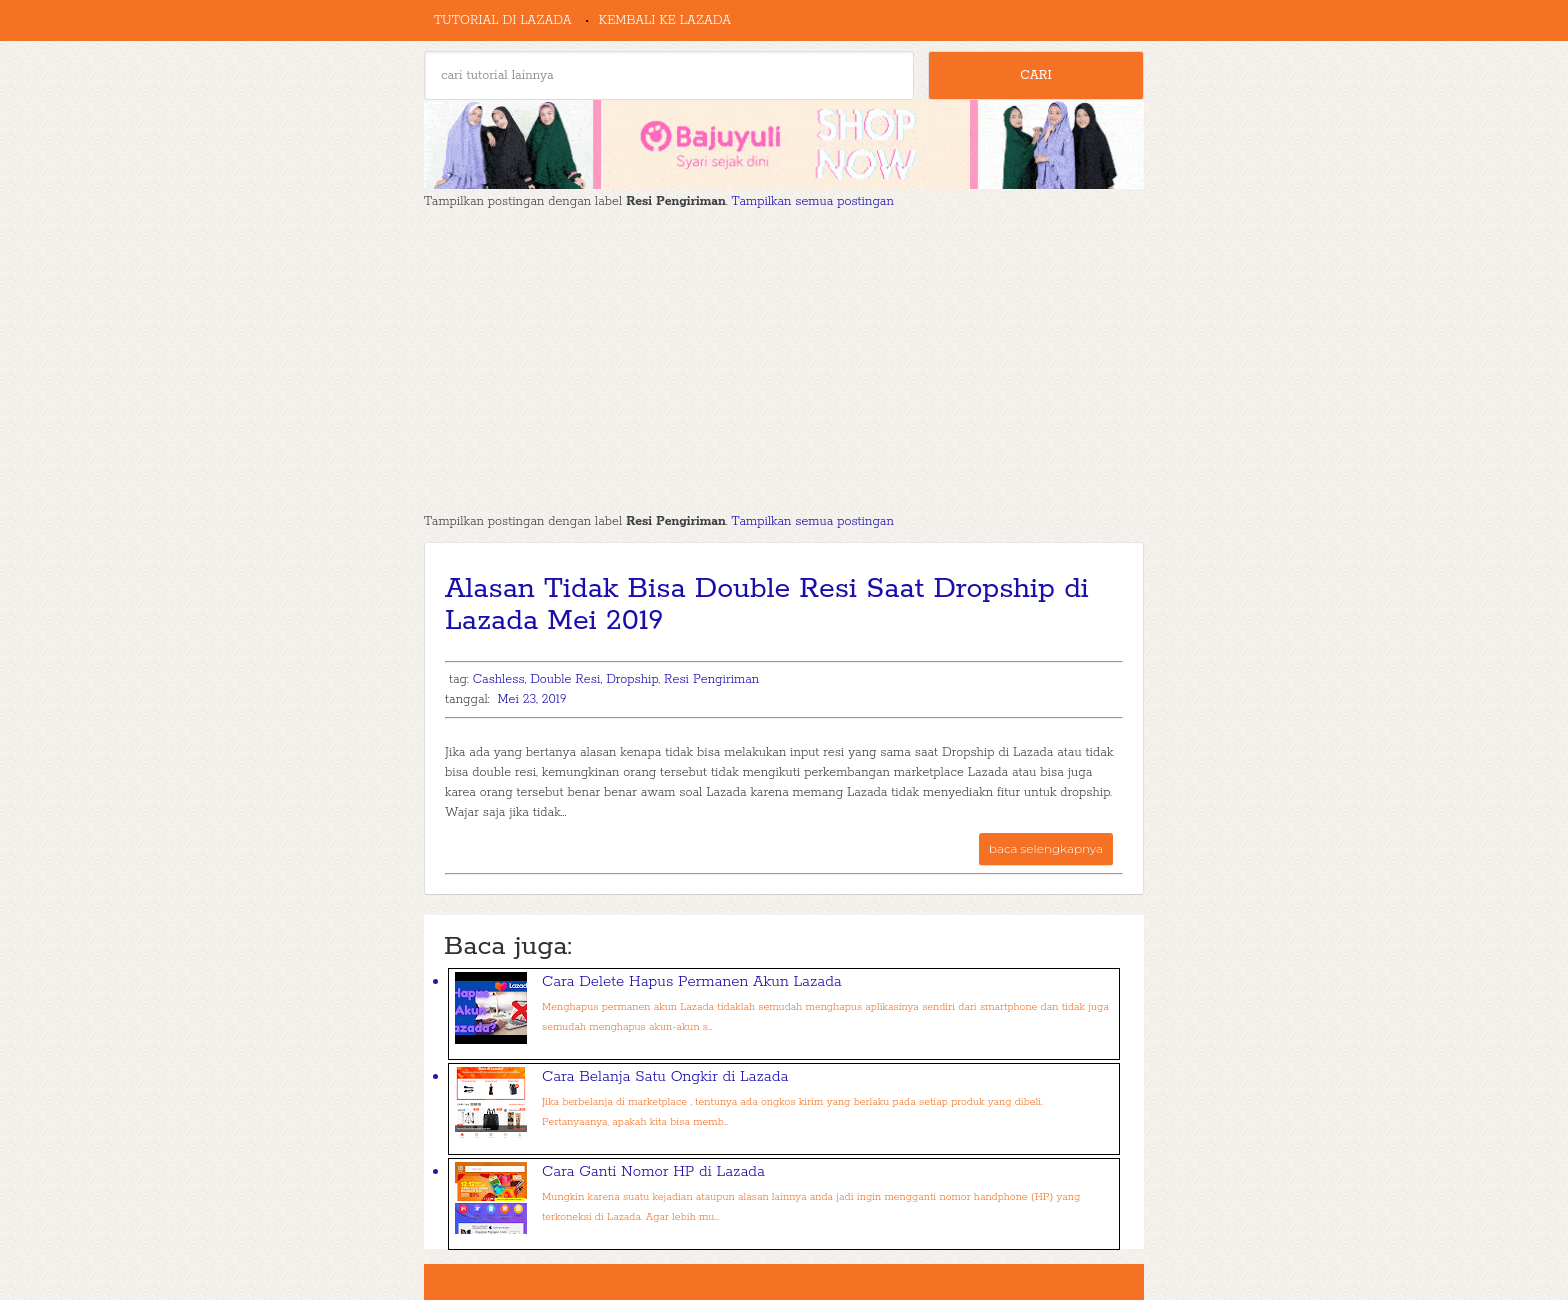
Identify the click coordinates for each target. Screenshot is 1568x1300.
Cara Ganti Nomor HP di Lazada (653, 1171)
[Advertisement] (784, 362)
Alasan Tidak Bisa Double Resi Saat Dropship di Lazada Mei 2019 (767, 605)
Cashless (499, 679)
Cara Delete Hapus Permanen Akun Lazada (692, 981)
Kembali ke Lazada (665, 20)
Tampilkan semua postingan (813, 201)
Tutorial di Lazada (503, 20)
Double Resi (565, 679)
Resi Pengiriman (711, 679)
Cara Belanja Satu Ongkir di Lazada (665, 1076)
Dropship (632, 679)
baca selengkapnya (1046, 848)
